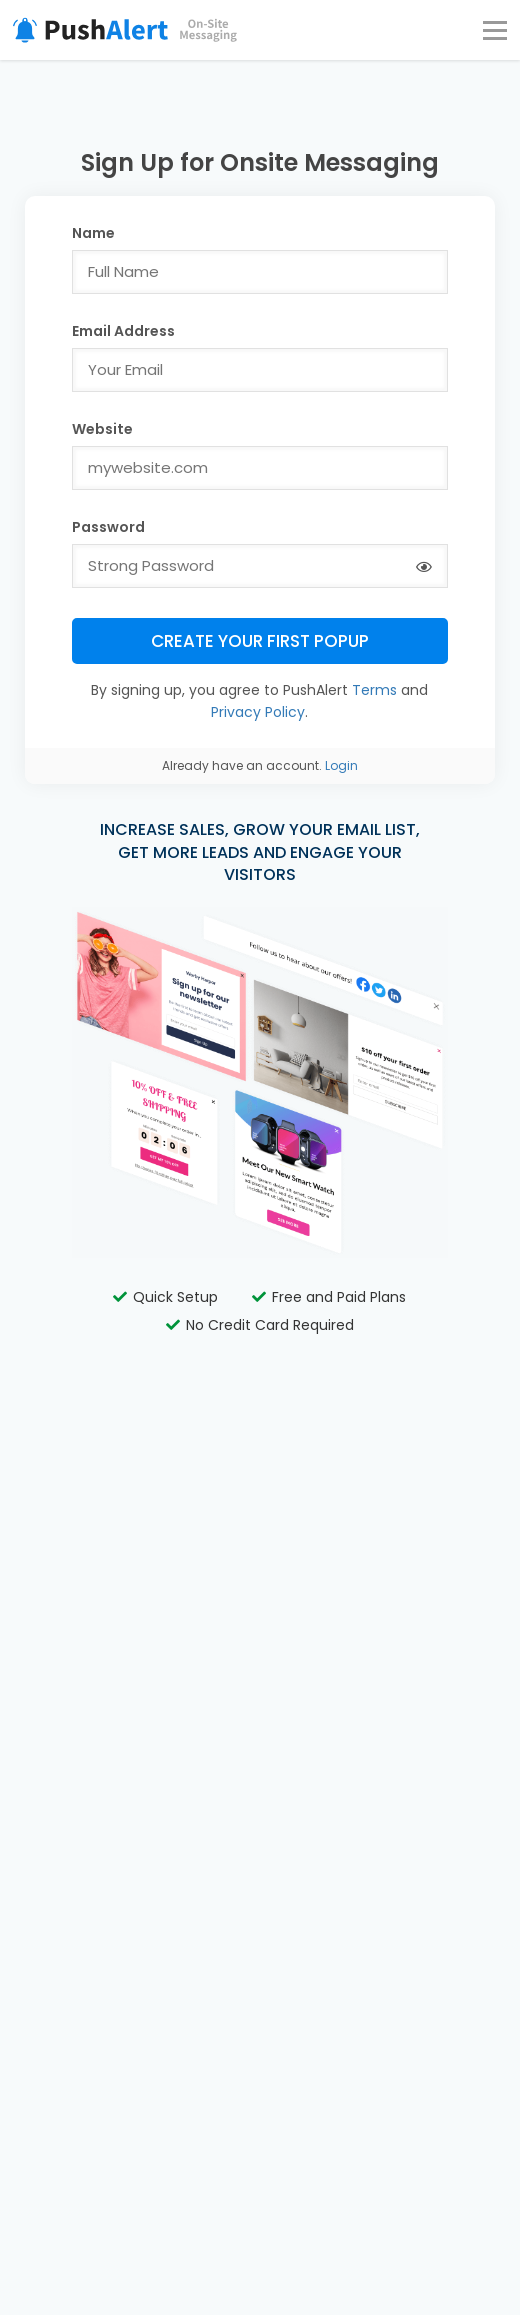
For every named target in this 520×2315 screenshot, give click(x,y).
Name (93, 233)
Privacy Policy (258, 712)
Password (108, 527)
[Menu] (495, 30)
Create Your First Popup (260, 641)
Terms (374, 690)
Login (341, 765)
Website (102, 429)
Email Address (123, 331)
